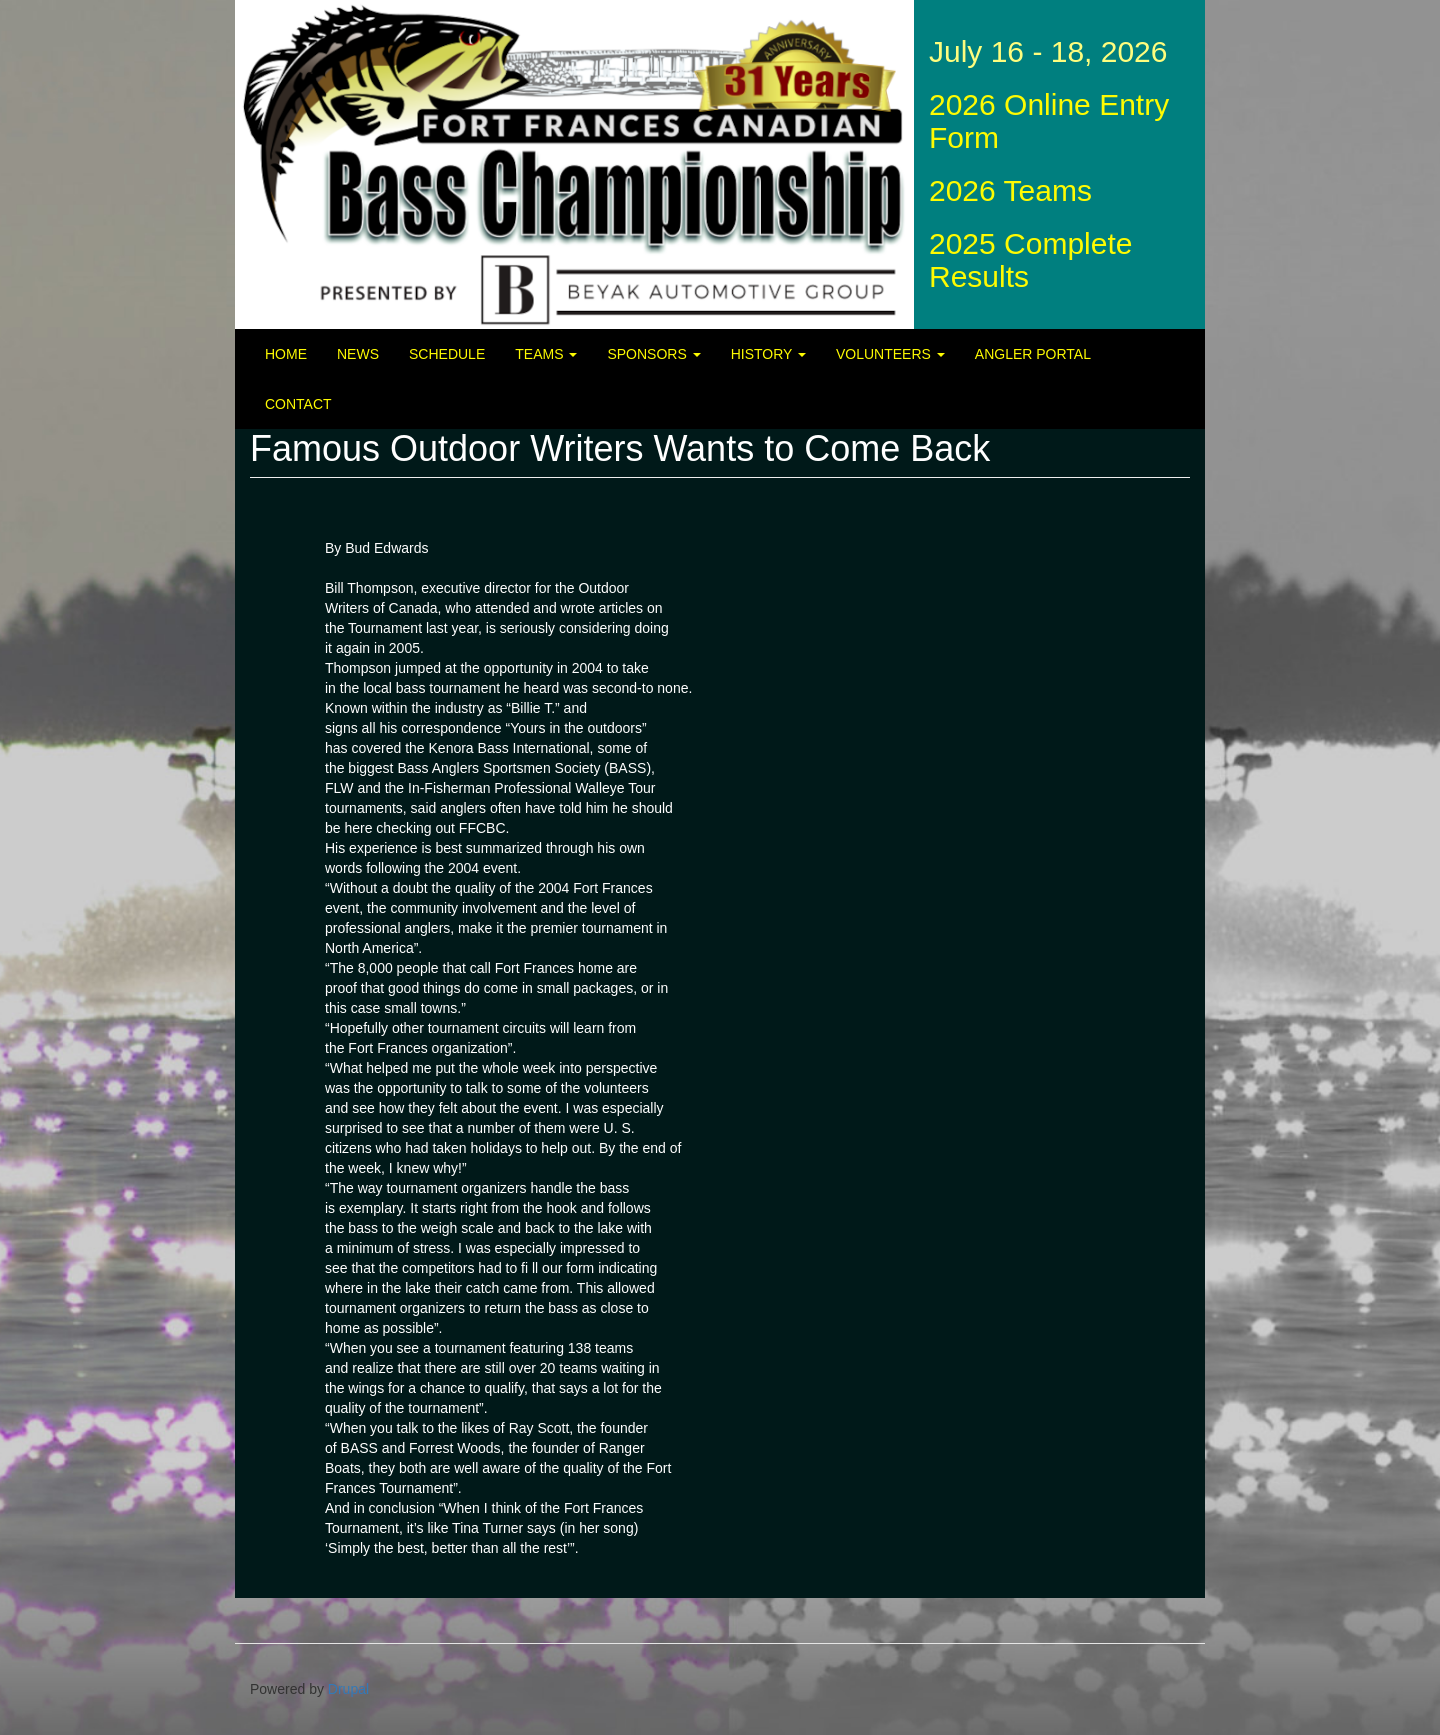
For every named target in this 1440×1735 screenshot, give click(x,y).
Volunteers (890, 354)
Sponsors (653, 354)
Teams (546, 354)
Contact (298, 404)
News (358, 354)
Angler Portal (1033, 354)
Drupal (348, 1689)
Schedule (447, 354)
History (768, 354)
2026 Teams (1010, 190)
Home (286, 354)
